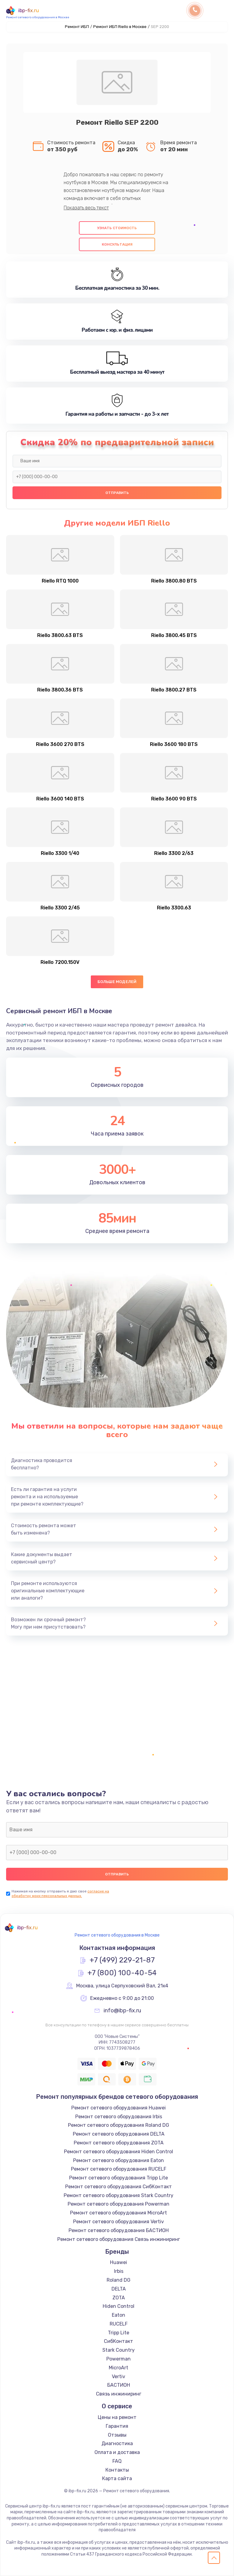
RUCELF (119, 2324)
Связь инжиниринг (118, 2394)
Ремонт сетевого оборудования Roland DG (118, 2125)
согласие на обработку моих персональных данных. (60, 1893)
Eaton (118, 2315)
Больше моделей (117, 981)
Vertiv (118, 2376)
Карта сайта (117, 2478)
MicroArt (118, 2368)
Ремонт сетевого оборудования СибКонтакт (118, 2186)
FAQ (117, 2461)
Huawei (118, 2262)
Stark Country (118, 2350)
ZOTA (118, 2298)
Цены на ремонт (117, 2417)
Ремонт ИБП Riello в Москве (120, 26)
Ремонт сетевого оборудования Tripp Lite (118, 2178)
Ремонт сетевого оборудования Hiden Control (118, 2151)
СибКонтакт (118, 2341)
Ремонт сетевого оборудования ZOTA (119, 2143)
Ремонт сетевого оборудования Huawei (118, 2108)
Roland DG (118, 2280)
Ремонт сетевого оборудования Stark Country (118, 2195)
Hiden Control (118, 2306)
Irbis (118, 2271)
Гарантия (117, 2426)
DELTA (119, 2289)
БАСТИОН (118, 2385)
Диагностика (117, 2443)
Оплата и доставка (117, 2452)
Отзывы (117, 2435)
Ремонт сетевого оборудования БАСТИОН (119, 2230)
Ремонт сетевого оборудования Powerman (118, 2204)
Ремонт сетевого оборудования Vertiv (118, 2221)
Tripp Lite (118, 2333)
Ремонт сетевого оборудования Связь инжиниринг (118, 2239)
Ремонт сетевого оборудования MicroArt (118, 2213)
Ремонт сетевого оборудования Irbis (118, 2116)
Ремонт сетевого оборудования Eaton (118, 2160)
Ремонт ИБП (77, 26)
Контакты (117, 2470)
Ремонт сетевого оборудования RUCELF (118, 2169)
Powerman (118, 2359)
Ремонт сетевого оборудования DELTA (119, 2134)
